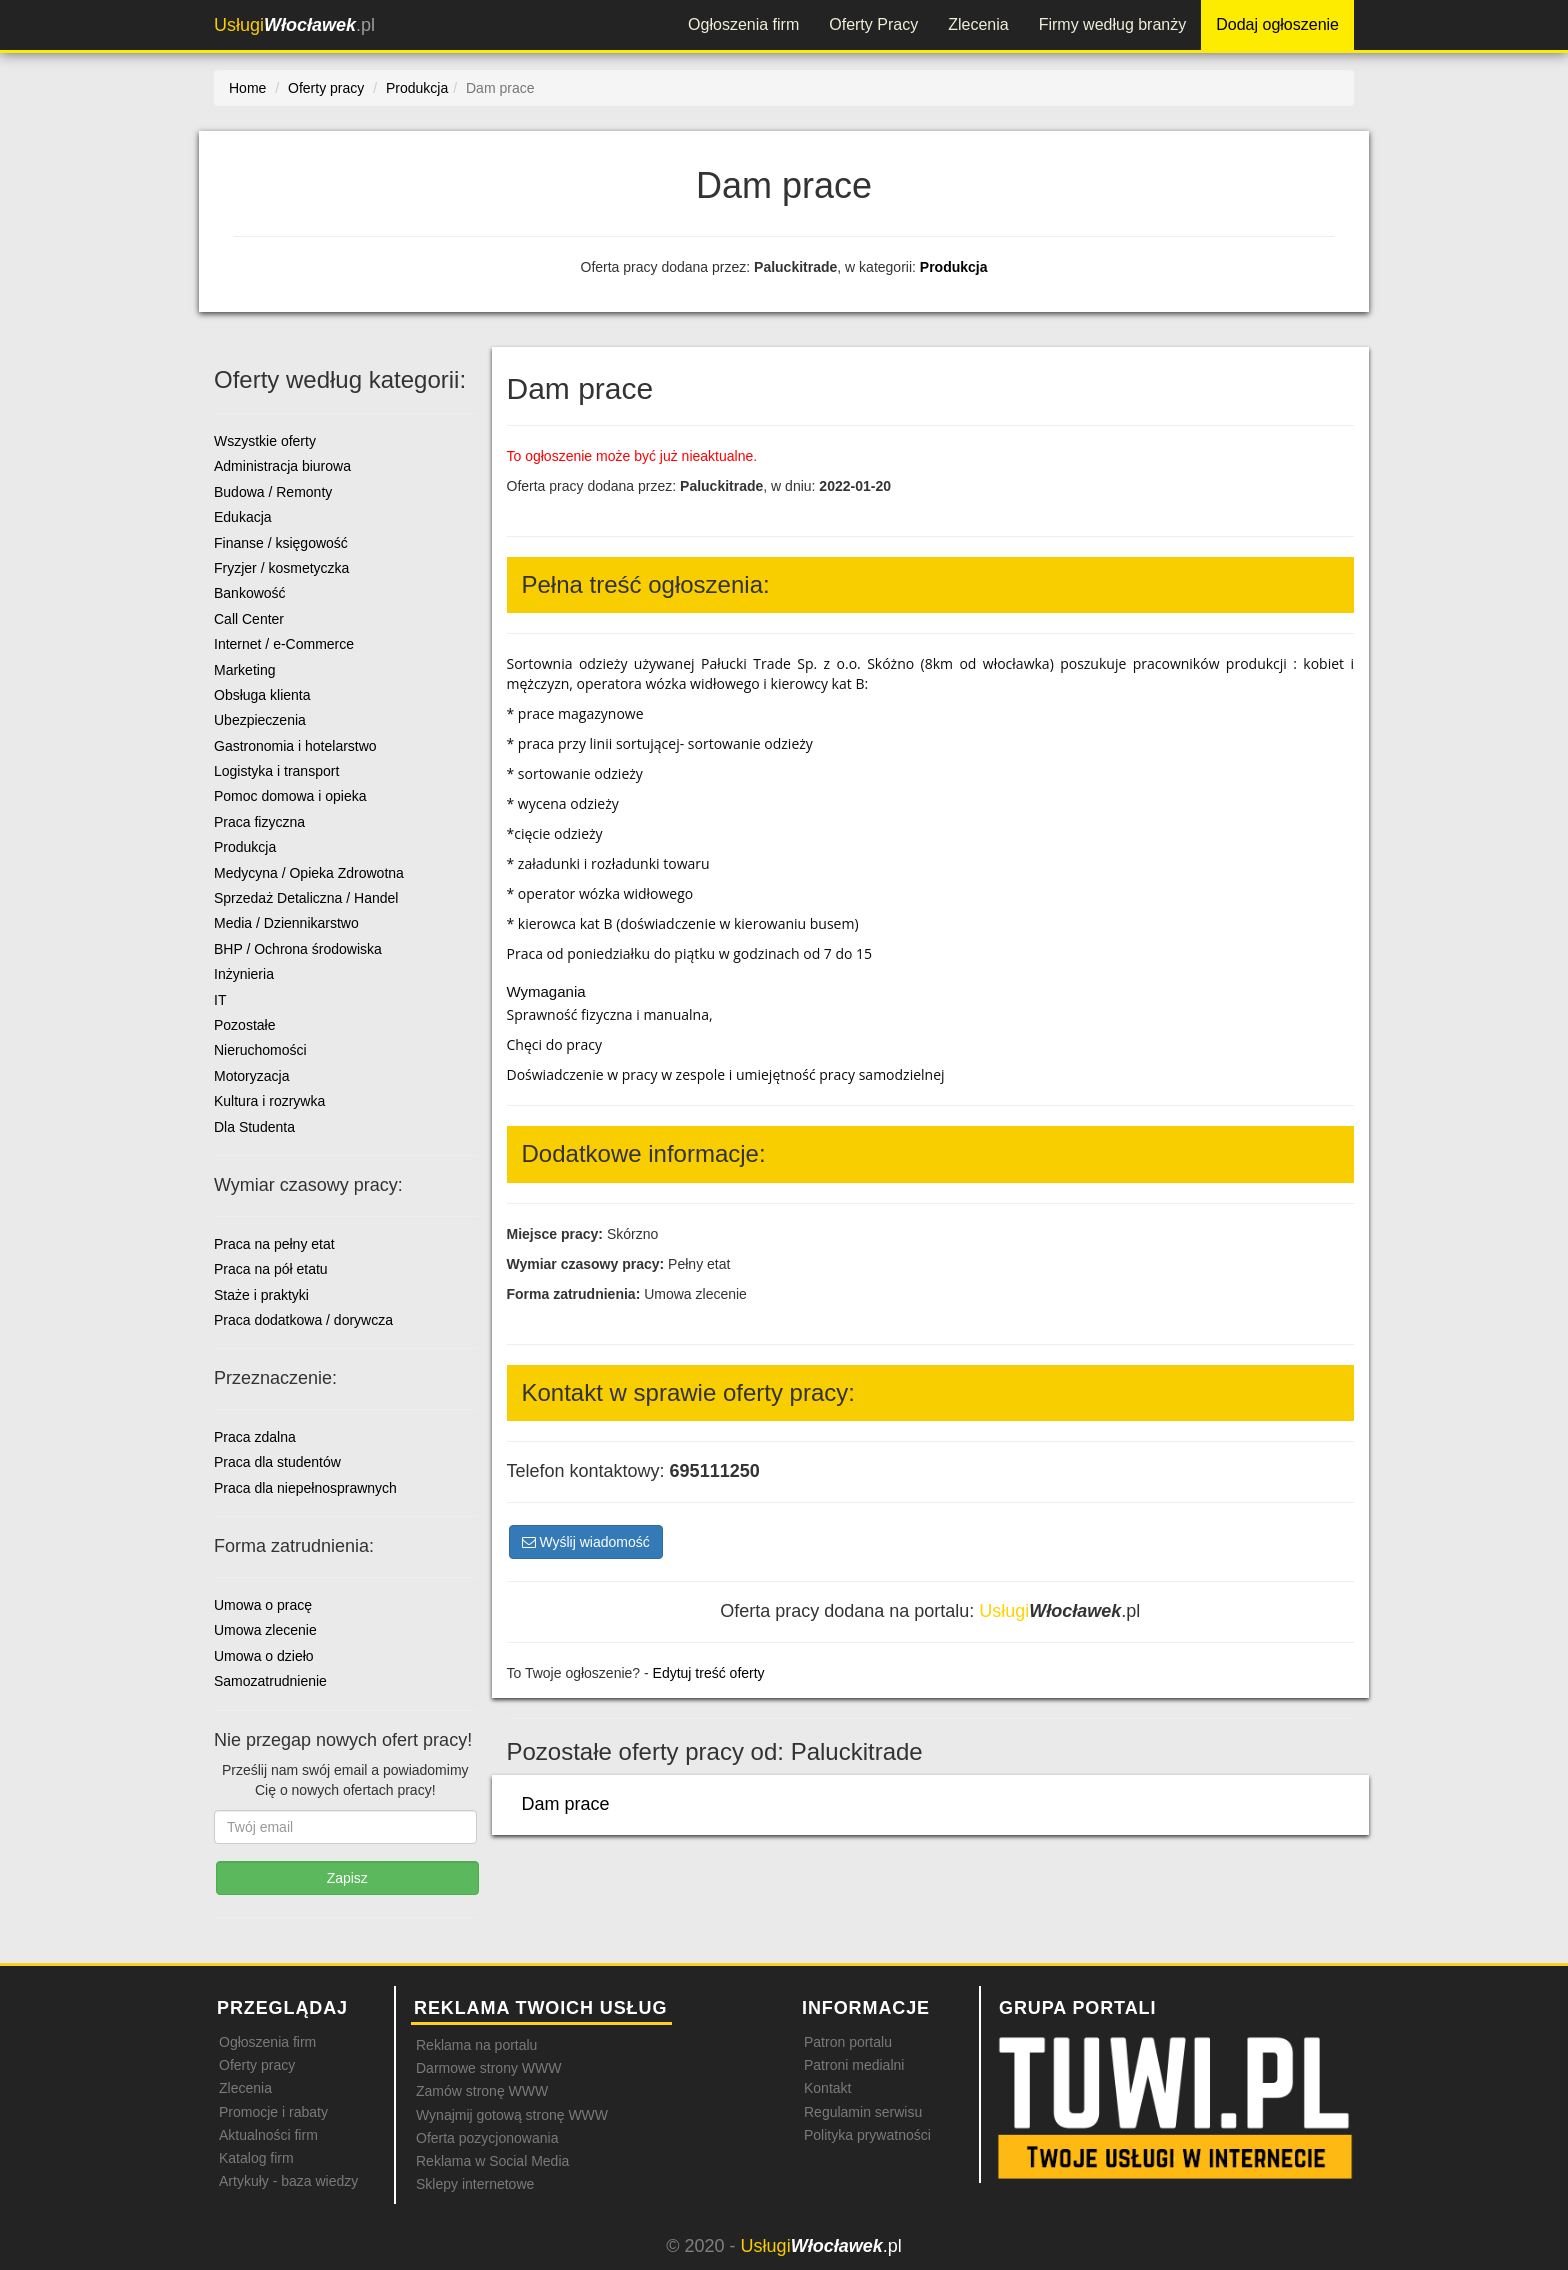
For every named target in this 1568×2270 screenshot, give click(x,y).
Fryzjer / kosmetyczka (281, 568)
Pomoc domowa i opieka (290, 796)
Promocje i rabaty (273, 2112)
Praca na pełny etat (274, 1244)
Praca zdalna (255, 1437)
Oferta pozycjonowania (487, 2138)
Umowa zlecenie (265, 1630)
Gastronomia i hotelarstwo (295, 746)
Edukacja (243, 517)
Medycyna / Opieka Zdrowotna (309, 873)
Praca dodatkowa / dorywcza (303, 1320)
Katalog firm (256, 2158)
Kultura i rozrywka (269, 1101)
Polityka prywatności (867, 2135)
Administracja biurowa (282, 466)
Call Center (249, 619)
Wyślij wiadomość (586, 1542)
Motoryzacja (251, 1076)
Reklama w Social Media (492, 2161)
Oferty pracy (257, 2065)
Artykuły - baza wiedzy (288, 2181)
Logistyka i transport (276, 771)
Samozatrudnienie (270, 1681)
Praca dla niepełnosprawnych (305, 1488)
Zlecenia (978, 24)
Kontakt (827, 2088)
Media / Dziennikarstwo (286, 923)
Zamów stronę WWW (482, 2091)
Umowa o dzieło (264, 1656)
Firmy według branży (1113, 24)
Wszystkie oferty (265, 441)
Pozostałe (244, 1025)
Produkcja (954, 267)
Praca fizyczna (259, 822)
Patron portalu (848, 2042)
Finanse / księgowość (281, 543)
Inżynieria (244, 974)
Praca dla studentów (277, 1462)
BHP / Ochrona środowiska (298, 949)
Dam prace (566, 1804)
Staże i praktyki (261, 1295)
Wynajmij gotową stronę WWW (512, 2115)
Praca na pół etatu (271, 1269)
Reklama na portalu (476, 2045)
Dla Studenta (254, 1127)
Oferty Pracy (873, 24)
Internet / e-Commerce (284, 644)
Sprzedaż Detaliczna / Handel (306, 898)
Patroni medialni (854, 2065)
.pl (294, 25)
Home (247, 88)
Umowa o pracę (263, 1605)
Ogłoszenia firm (743, 24)
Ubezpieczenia (260, 720)
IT (220, 1000)
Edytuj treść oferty (709, 1673)
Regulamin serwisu (863, 2112)
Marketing (244, 670)
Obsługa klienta (262, 695)
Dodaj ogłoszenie (1277, 24)
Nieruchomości (260, 1050)
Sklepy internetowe (475, 2184)
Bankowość (250, 593)
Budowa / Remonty (273, 492)
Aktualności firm (268, 2135)
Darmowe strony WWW (488, 2068)
